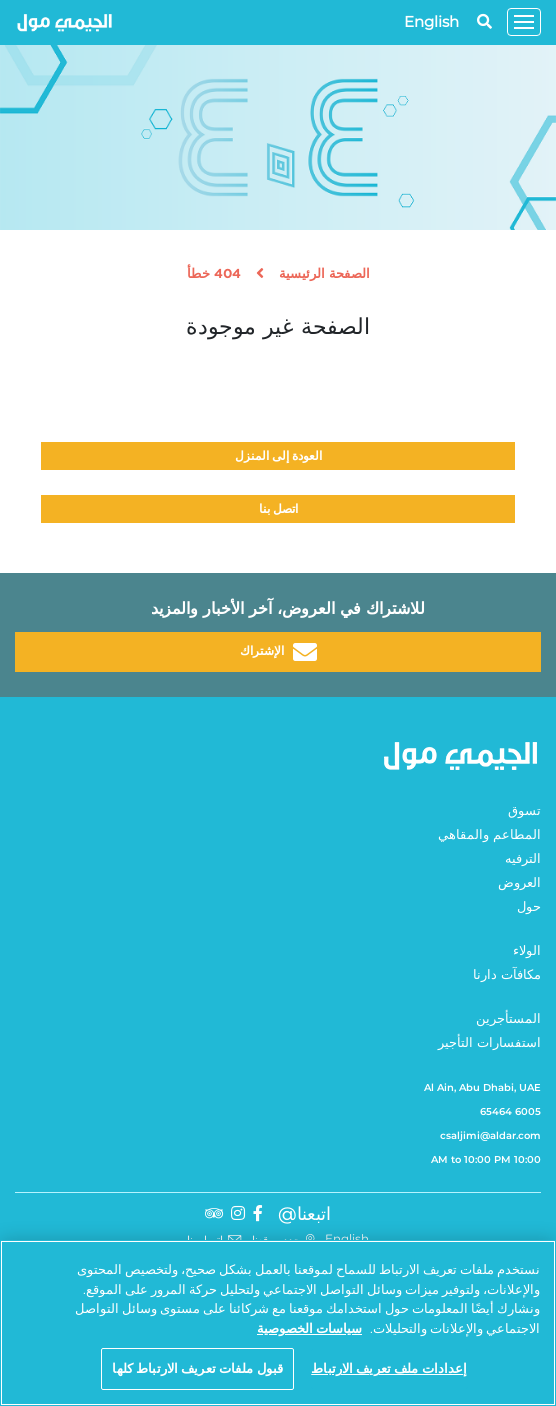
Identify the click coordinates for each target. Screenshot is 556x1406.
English (431, 21)
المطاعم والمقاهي (489, 835)
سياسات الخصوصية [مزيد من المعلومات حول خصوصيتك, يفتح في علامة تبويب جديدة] (309, 1328)
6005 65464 (510, 1111)
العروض (519, 883)
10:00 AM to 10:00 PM (486, 1159)
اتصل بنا (278, 508)
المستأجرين (508, 1019)
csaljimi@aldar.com (490, 1135)
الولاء (527, 951)
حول (529, 907)
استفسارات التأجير (489, 1043)
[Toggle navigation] (524, 22)
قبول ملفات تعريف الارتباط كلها (197, 1368)
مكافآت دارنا (507, 975)
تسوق (524, 811)
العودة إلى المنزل (278, 455)
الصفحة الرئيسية (324, 274)
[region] (278, 1323)
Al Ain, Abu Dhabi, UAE (482, 1087)
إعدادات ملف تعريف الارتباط (389, 1368)
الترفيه (523, 859)
